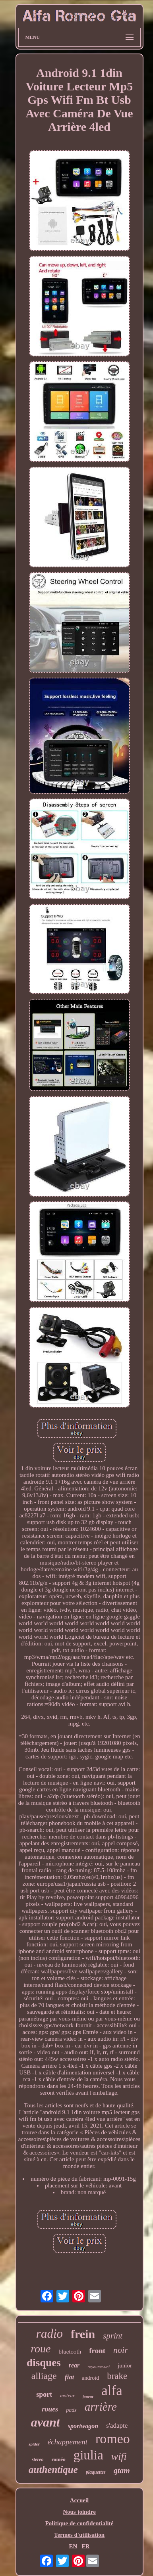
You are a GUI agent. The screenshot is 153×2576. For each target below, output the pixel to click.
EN (73, 2546)
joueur (88, 2396)
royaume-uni (98, 2366)
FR (86, 2546)
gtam (122, 2470)
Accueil (79, 2500)
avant (45, 2422)
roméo (59, 2459)
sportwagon (83, 2426)
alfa (111, 2390)
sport (44, 2394)
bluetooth (70, 2351)
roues (50, 2409)
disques (44, 2363)
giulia (88, 2455)
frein (83, 2333)
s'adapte (117, 2425)
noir (120, 2350)
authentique (53, 2469)
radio (49, 2333)
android (90, 2378)
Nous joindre (79, 2512)
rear (74, 2365)
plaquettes (96, 2472)
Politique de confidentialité (79, 2523)
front (97, 2350)
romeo (112, 2438)
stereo (37, 2459)
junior (125, 2365)
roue (40, 2348)
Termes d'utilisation (79, 2535)
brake (117, 2376)
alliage (44, 2376)
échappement (67, 2442)
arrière (101, 2406)
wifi (119, 2456)
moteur (67, 2395)
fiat (69, 2377)
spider (34, 2444)
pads (71, 2410)
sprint (112, 2335)
